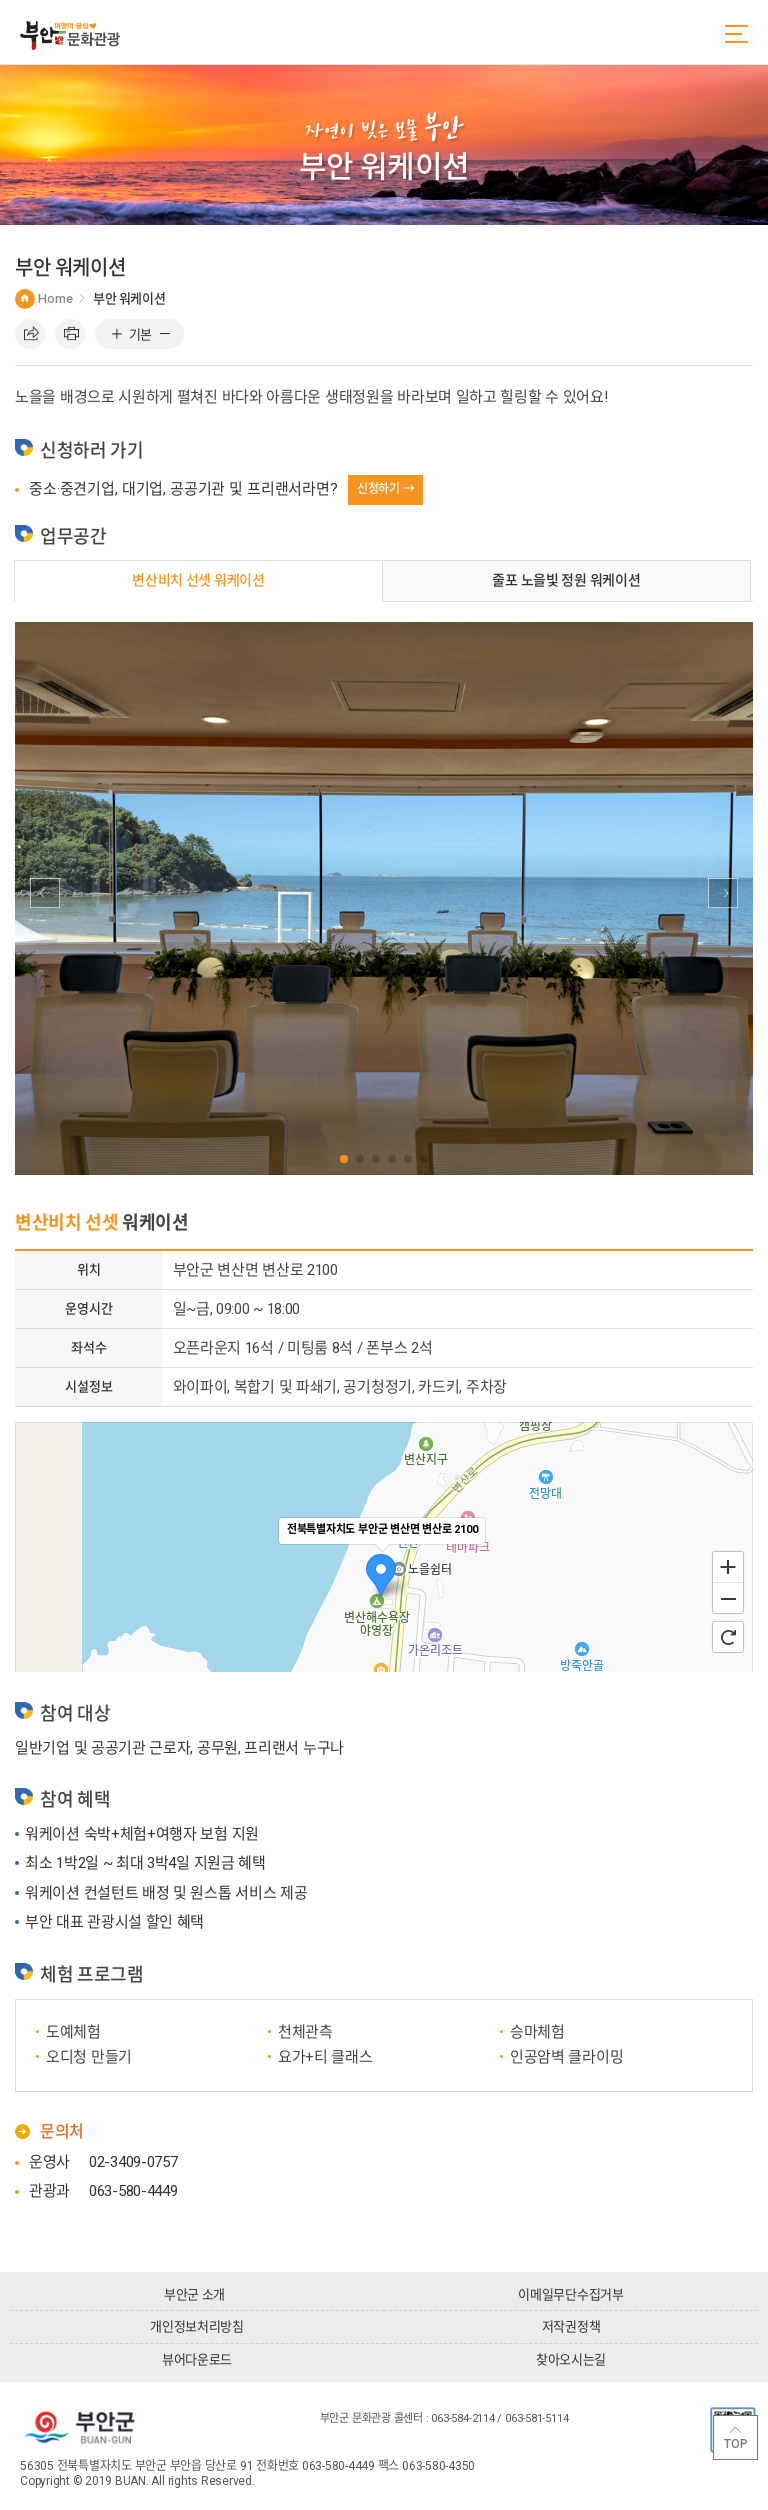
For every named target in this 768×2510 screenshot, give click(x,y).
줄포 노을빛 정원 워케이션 (566, 580)
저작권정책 (571, 2326)
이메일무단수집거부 (571, 2294)
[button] (344, 1159)
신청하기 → (386, 489)
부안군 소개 (194, 2294)
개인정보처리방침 (197, 2326)
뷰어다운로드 (197, 2359)
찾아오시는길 (571, 2359)
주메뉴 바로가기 (0, 0)
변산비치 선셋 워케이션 (198, 580)
